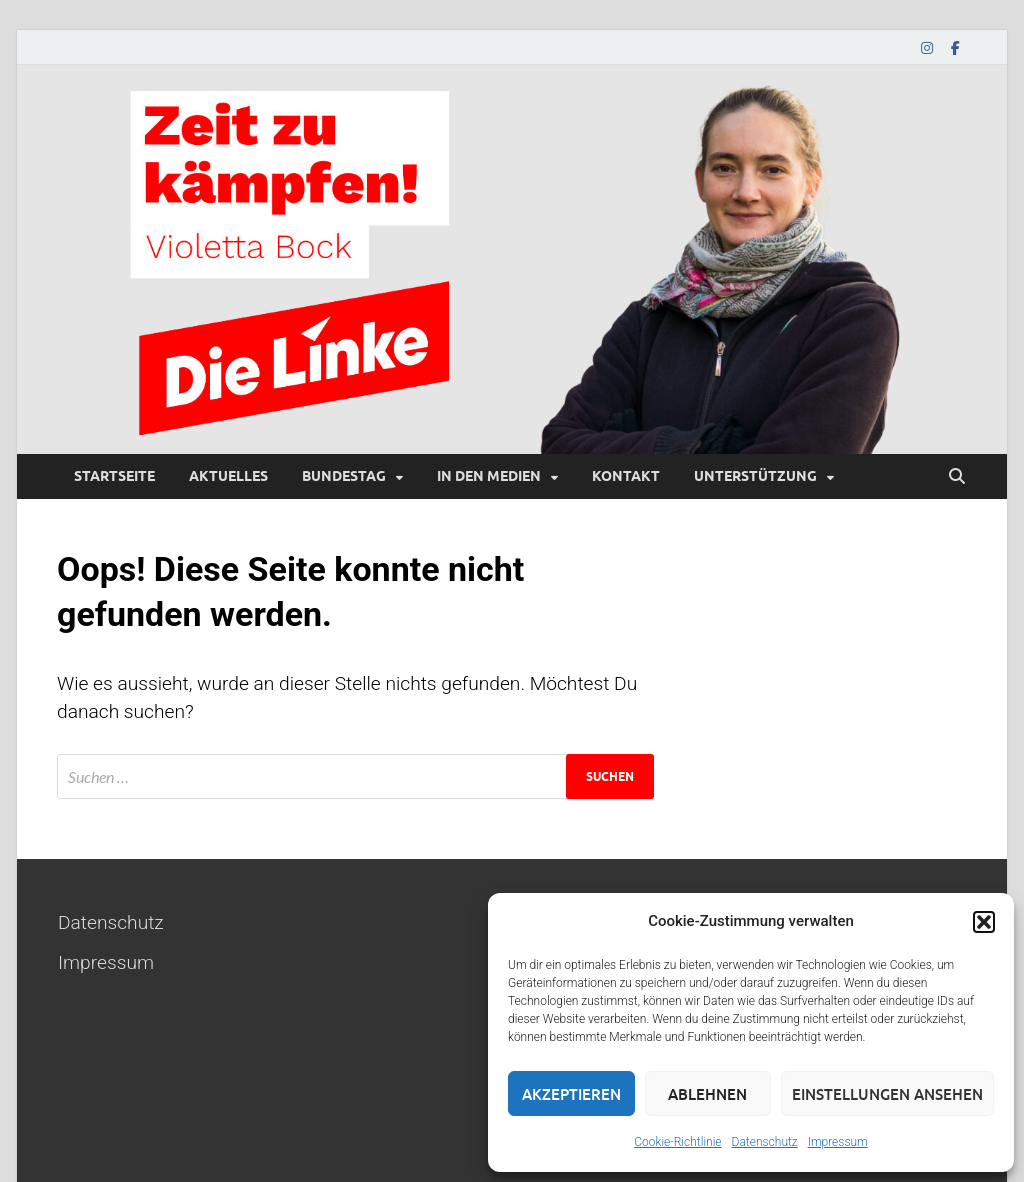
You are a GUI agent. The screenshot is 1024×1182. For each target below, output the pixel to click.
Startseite (114, 476)
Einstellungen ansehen (887, 1094)
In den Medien (489, 476)
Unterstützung (755, 476)
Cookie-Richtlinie (677, 1142)
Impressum (838, 1142)
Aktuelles (228, 476)
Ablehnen (707, 1094)
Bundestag (344, 476)
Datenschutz (765, 1142)
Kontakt (626, 476)
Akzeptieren (571, 1094)
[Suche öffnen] (957, 477)
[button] (984, 922)
